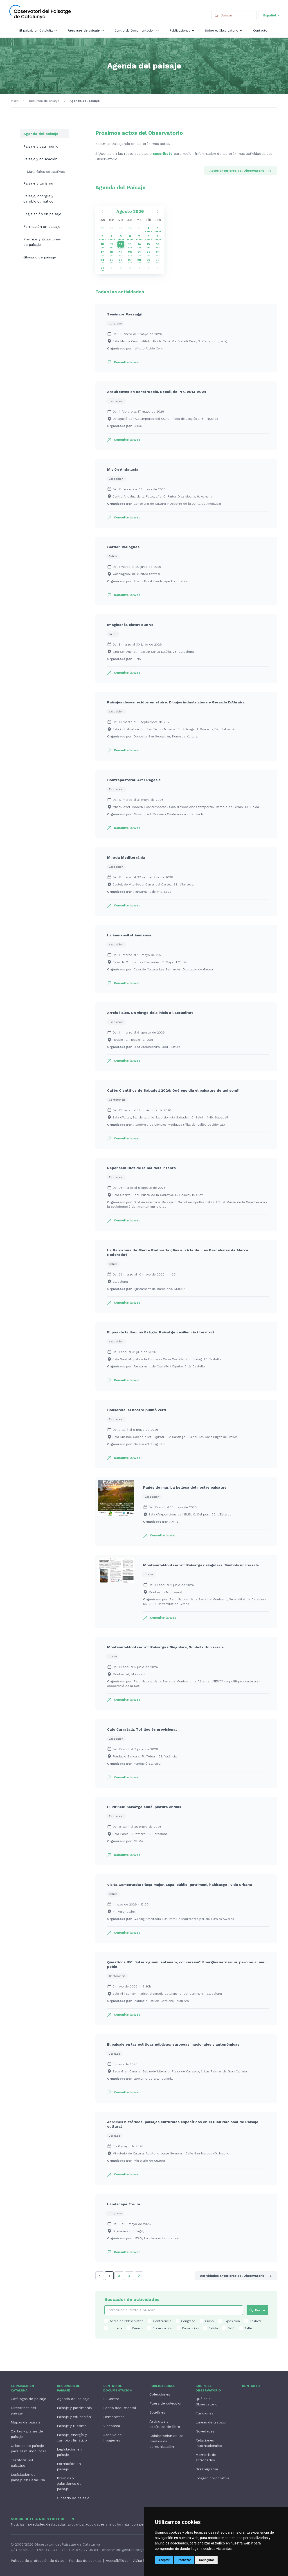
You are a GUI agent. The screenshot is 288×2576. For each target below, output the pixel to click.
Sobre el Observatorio (208, 2388)
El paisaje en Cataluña (22, 2388)
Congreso (188, 2321)
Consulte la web (127, 362)
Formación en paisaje (41, 226)
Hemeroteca (114, 2417)
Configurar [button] (206, 2560)
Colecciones (159, 2394)
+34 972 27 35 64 (83, 2550)
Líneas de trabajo (211, 2422)
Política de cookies (85, 2560)
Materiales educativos (46, 171)
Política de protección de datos (38, 2560)
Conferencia (162, 2321)
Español (271, 15)
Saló (231, 2328)
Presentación (162, 2328)
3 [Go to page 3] (129, 2275)
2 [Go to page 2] (119, 2275)
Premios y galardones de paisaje (42, 242)
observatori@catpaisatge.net (126, 2550)
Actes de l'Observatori (126, 2321)
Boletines (157, 2412)
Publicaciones (162, 2386)
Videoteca (111, 2426)
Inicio (15, 101)
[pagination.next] (139, 2275)
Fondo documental (119, 2408)
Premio (137, 2328)
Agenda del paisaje (85, 101)
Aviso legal (142, 2560)
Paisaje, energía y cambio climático (38, 198)
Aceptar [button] (164, 2560)
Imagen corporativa (212, 2478)
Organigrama (207, 2469)
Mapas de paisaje (25, 2422)
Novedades (205, 2431)
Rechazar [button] (184, 2560)
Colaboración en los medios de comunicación (166, 2441)
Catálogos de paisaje (28, 2399)
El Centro (111, 2399)
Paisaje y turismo (38, 183)
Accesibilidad (117, 2560)
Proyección (190, 2328)
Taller (248, 2328)
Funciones (204, 2413)
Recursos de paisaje (44, 101)
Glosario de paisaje (39, 257)
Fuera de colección (165, 2403)
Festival (255, 2321)
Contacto (251, 2386)
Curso (209, 2321)
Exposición (232, 2321)
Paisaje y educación (40, 159)
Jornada (116, 2328)
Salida (213, 2328)
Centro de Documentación (117, 2388)
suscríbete (163, 153)
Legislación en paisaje (42, 214)
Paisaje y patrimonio (40, 146)
